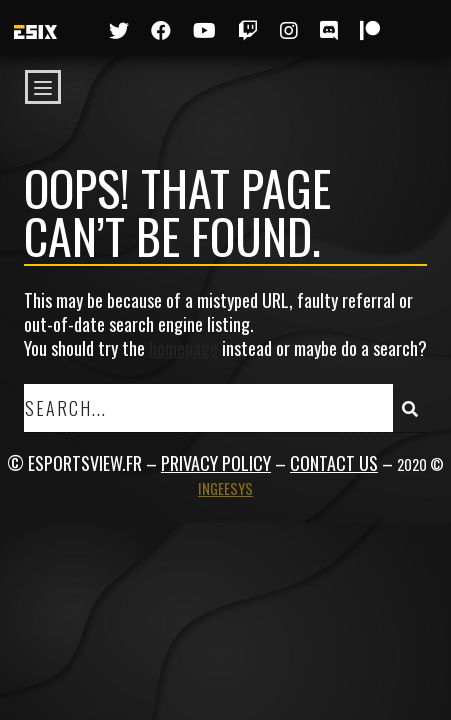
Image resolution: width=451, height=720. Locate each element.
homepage (183, 348)
